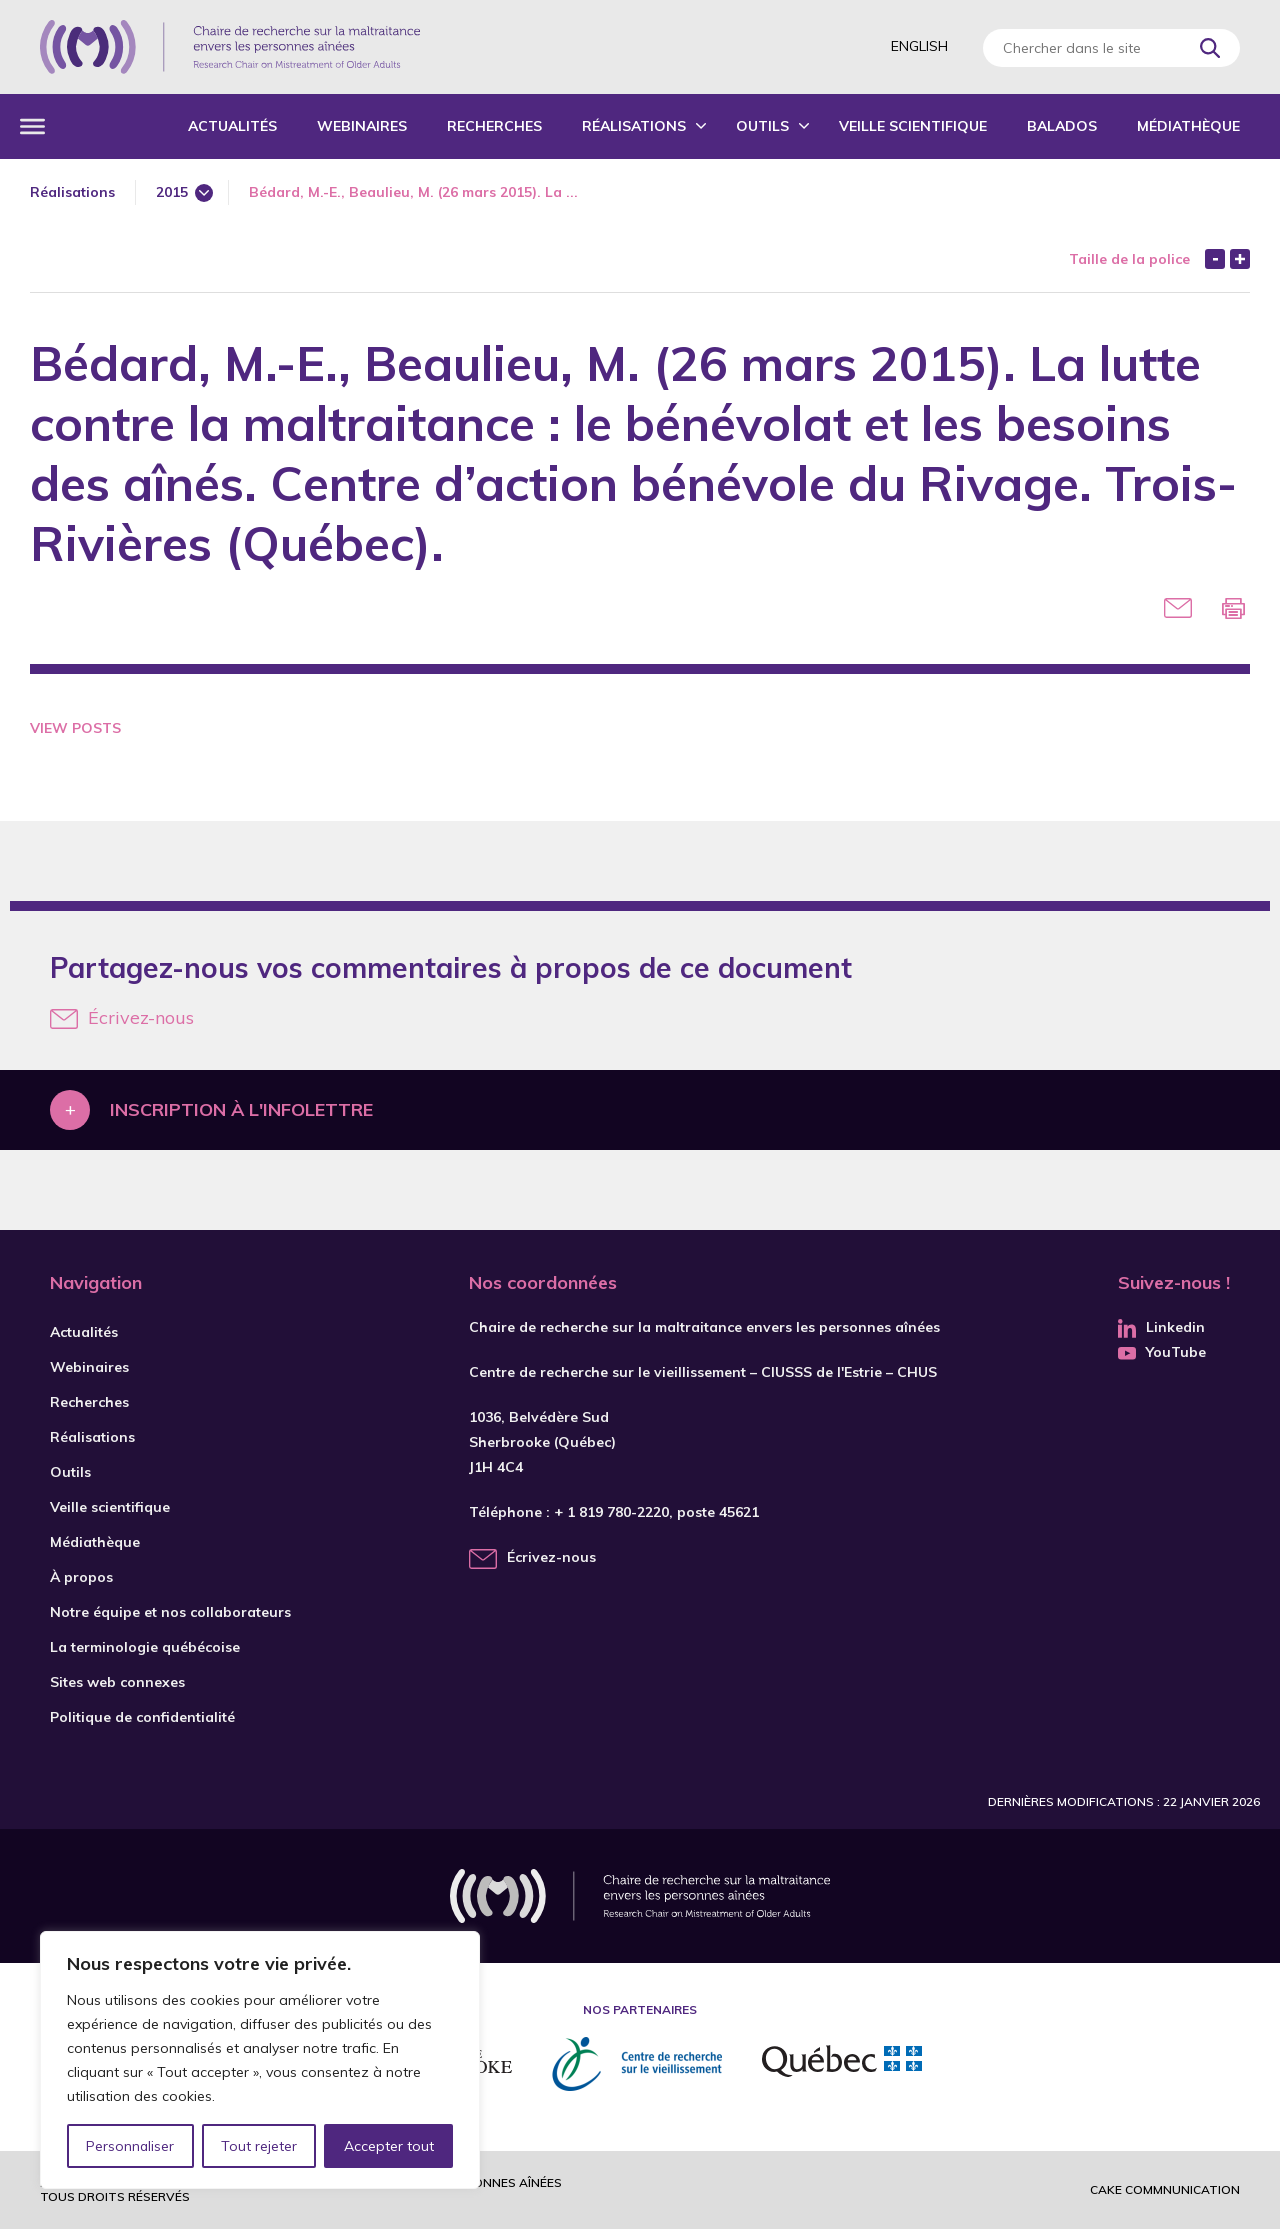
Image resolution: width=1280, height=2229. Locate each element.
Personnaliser (130, 2146)
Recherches (494, 126)
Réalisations (634, 126)
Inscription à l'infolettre (241, 1109)
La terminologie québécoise (145, 1647)
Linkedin (1161, 1327)
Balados (1062, 126)
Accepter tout (389, 2146)
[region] (260, 2060)
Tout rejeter (259, 2146)
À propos (81, 1577)
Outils (762, 126)
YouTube (1162, 1352)
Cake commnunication (1165, 2189)
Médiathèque (1188, 126)
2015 (172, 192)
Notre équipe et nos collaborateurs (170, 1612)
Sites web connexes (117, 1682)
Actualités (232, 126)
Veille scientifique (913, 126)
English (919, 46)
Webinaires (362, 126)
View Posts (75, 728)
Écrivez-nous (122, 1017)
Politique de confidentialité (142, 1717)
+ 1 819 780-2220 (611, 1512)
